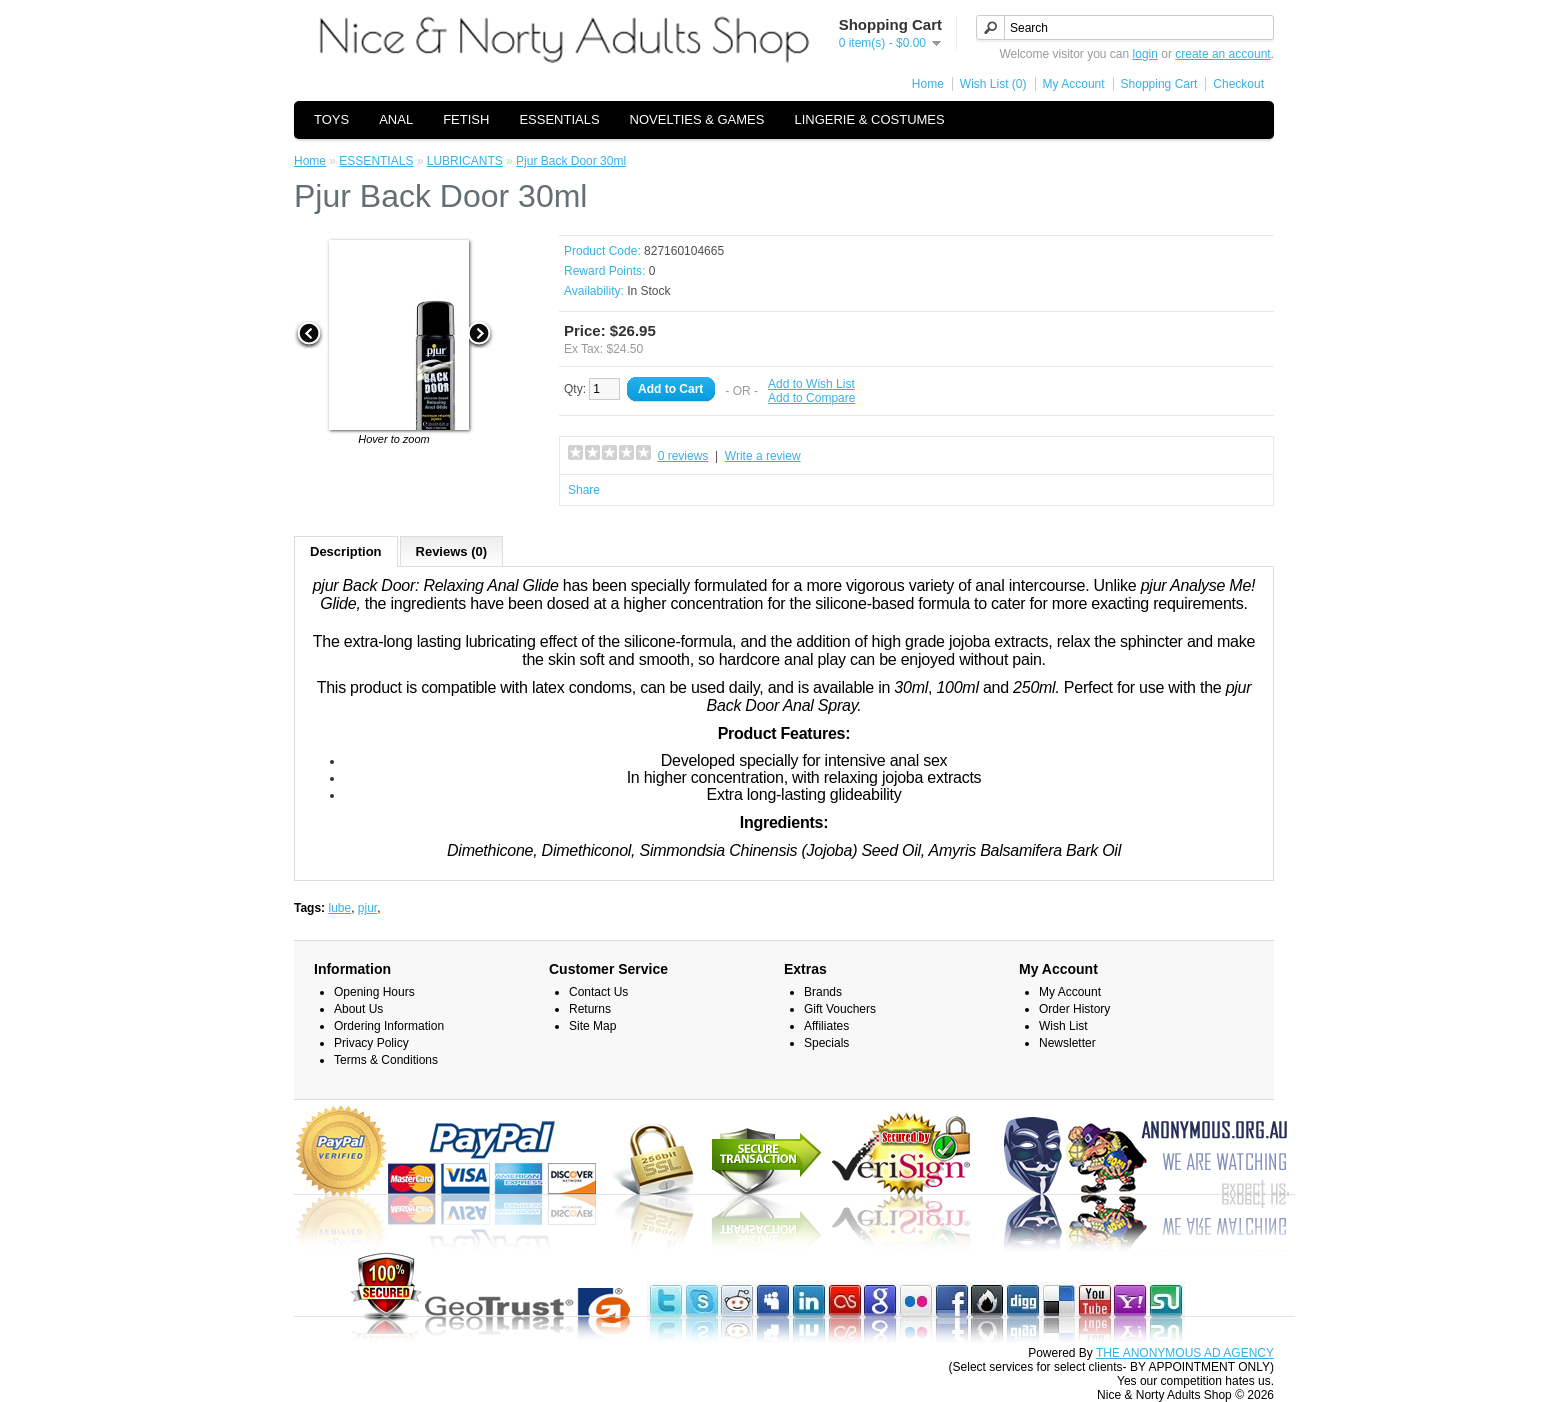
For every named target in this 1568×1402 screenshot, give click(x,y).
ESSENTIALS (559, 119)
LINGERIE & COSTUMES (869, 119)
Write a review (763, 456)
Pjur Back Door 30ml (571, 161)
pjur (367, 908)
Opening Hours (374, 992)
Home (928, 84)
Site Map (592, 1026)
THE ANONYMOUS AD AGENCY (1185, 1353)
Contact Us (598, 992)
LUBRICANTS (465, 161)
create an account (1222, 54)
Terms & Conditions (386, 1060)
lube (339, 908)
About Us (358, 1009)
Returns (590, 1009)
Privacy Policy (371, 1043)
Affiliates (826, 1026)
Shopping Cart (1159, 84)
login (1145, 54)
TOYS (331, 119)
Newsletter (1067, 1043)
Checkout (1238, 84)
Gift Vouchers (840, 1009)
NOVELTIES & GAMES (697, 119)
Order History (1074, 1009)
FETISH (466, 119)
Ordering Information (389, 1026)
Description (346, 551)
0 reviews (683, 456)
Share (584, 490)
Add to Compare (811, 398)
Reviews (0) (452, 551)
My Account (1074, 84)
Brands (823, 992)
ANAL (396, 119)
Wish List (1063, 1026)
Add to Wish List (811, 384)
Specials (826, 1043)
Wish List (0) (993, 84)
